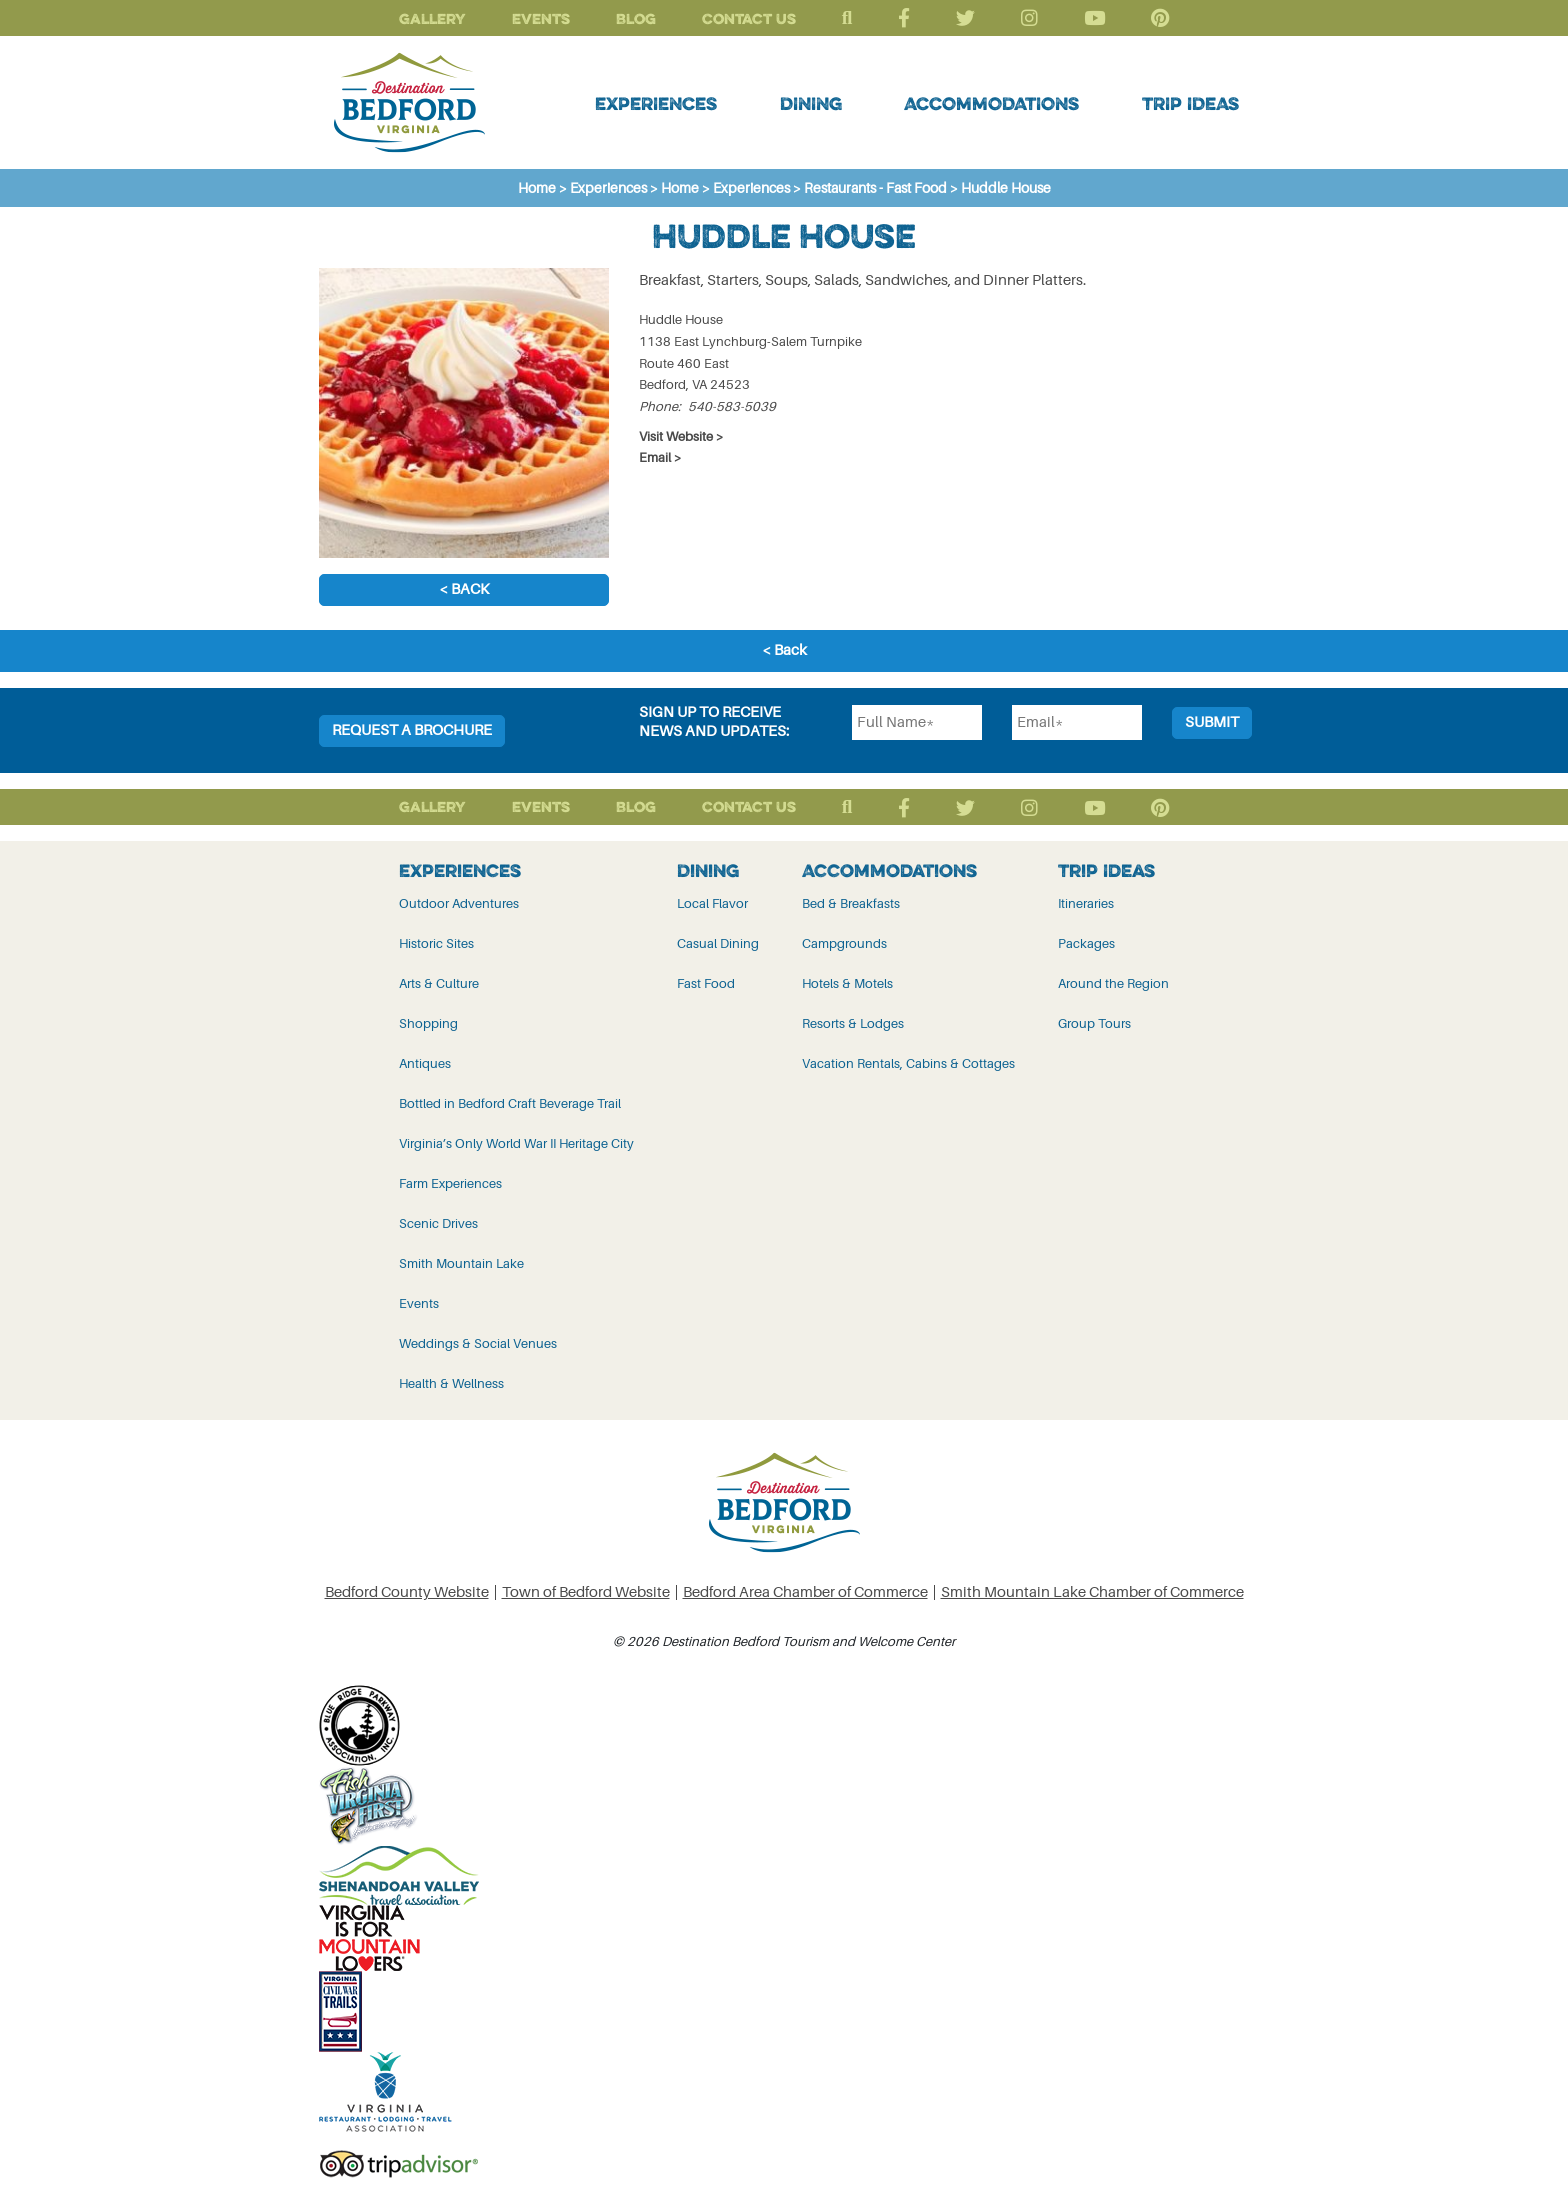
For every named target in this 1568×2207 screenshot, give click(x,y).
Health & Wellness (451, 1383)
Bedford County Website (407, 1592)
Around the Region (1113, 983)
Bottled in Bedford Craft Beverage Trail (510, 1103)
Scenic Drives (438, 1223)
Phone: (660, 406)
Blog (636, 18)
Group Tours (1094, 1023)
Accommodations (991, 103)
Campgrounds (844, 943)
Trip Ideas (1190, 103)
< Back (464, 589)
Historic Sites (436, 943)
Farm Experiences (450, 1183)
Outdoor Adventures (459, 903)
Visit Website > (681, 436)
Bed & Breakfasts (851, 903)
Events (541, 18)
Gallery (432, 18)
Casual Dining (718, 943)
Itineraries (1086, 903)
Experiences (656, 103)
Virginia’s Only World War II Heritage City (516, 1143)
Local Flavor (712, 903)
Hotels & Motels (847, 983)
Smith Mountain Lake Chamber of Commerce (1092, 1592)
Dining (811, 103)
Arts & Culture (439, 983)
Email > (660, 457)
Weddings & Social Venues (478, 1343)
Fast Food (706, 983)
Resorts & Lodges (853, 1023)
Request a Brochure (412, 730)
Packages (1086, 943)
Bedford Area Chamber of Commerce (805, 1592)
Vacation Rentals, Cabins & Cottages (908, 1063)
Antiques (425, 1063)
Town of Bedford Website (586, 1592)
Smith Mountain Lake (461, 1263)
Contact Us (749, 18)
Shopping (428, 1023)
